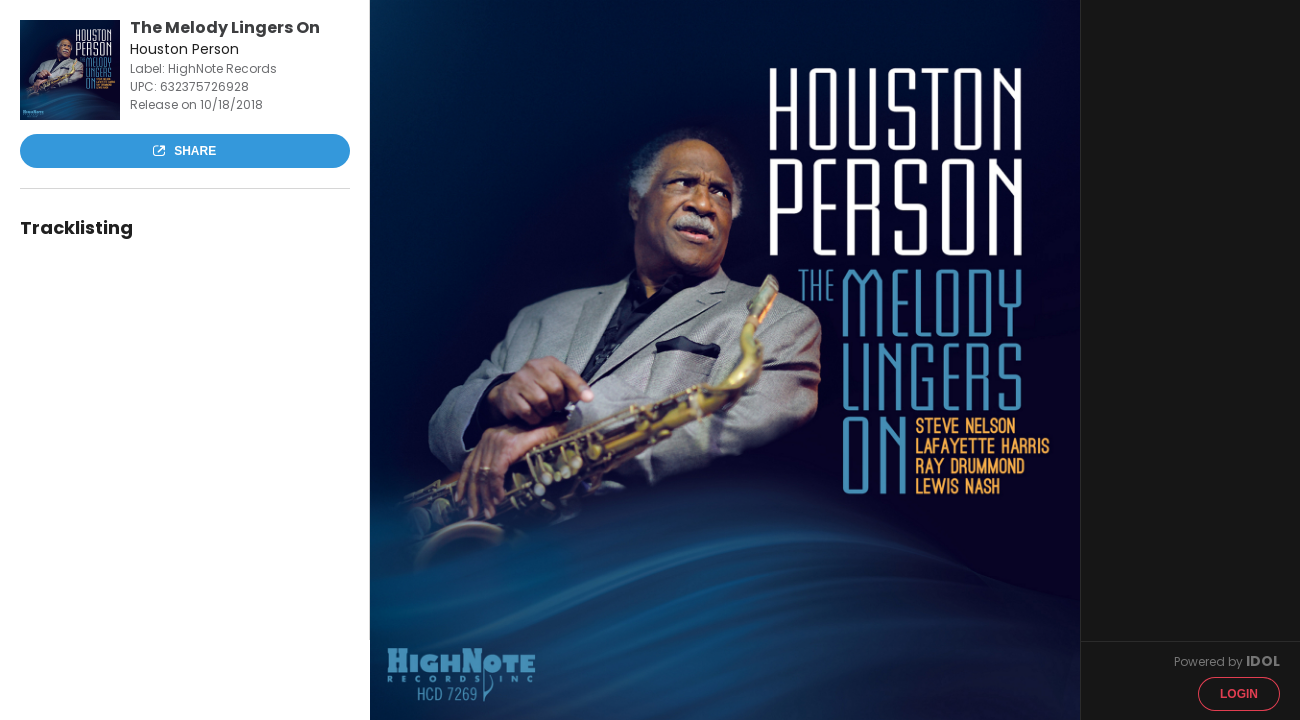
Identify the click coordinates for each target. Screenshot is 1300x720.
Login (1239, 694)
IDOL (1263, 661)
